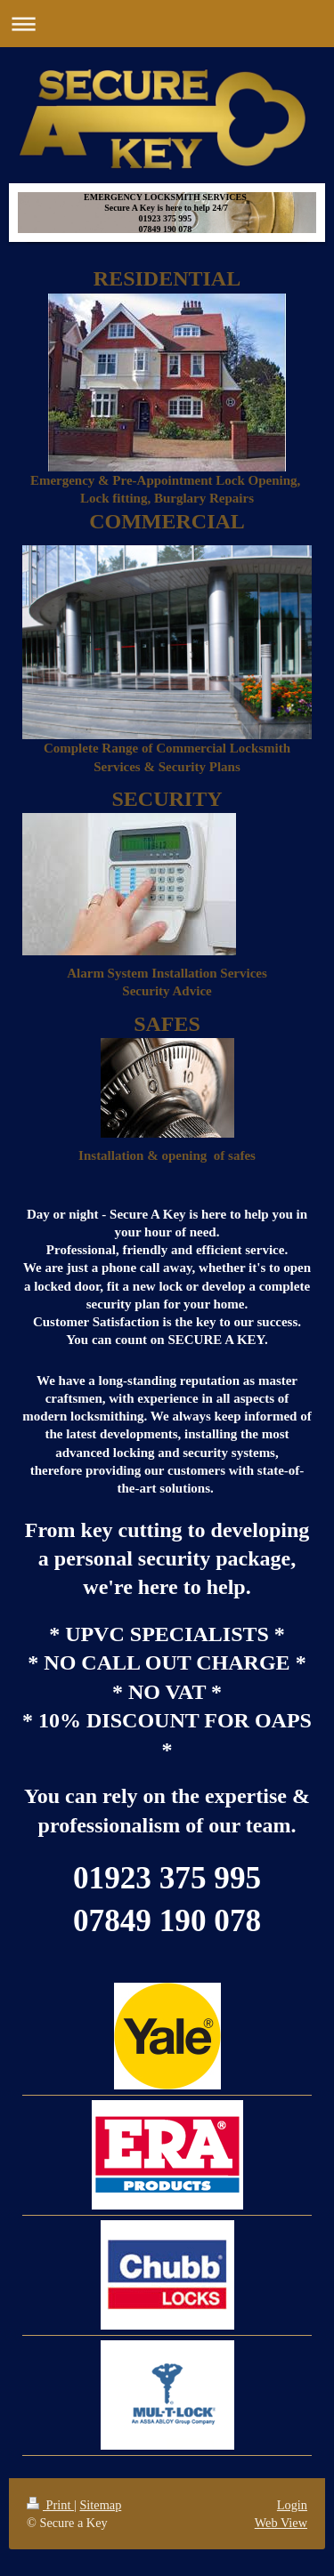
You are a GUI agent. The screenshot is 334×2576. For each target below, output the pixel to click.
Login (292, 2505)
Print (50, 2505)
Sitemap (100, 2505)
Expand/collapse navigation (167, 23)
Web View (281, 2523)
